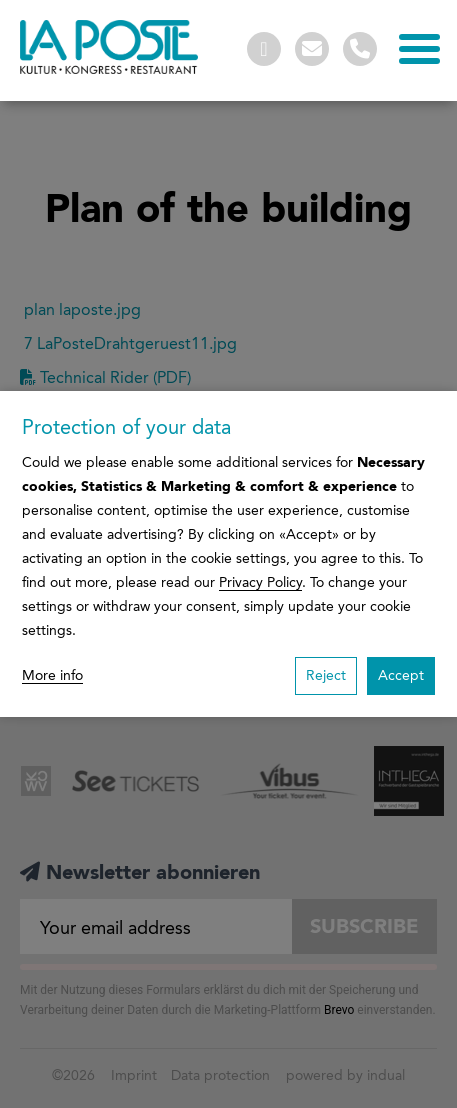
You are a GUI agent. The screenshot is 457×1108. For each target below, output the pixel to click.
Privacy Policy (260, 582)
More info (52, 675)
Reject (326, 675)
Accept (401, 675)
